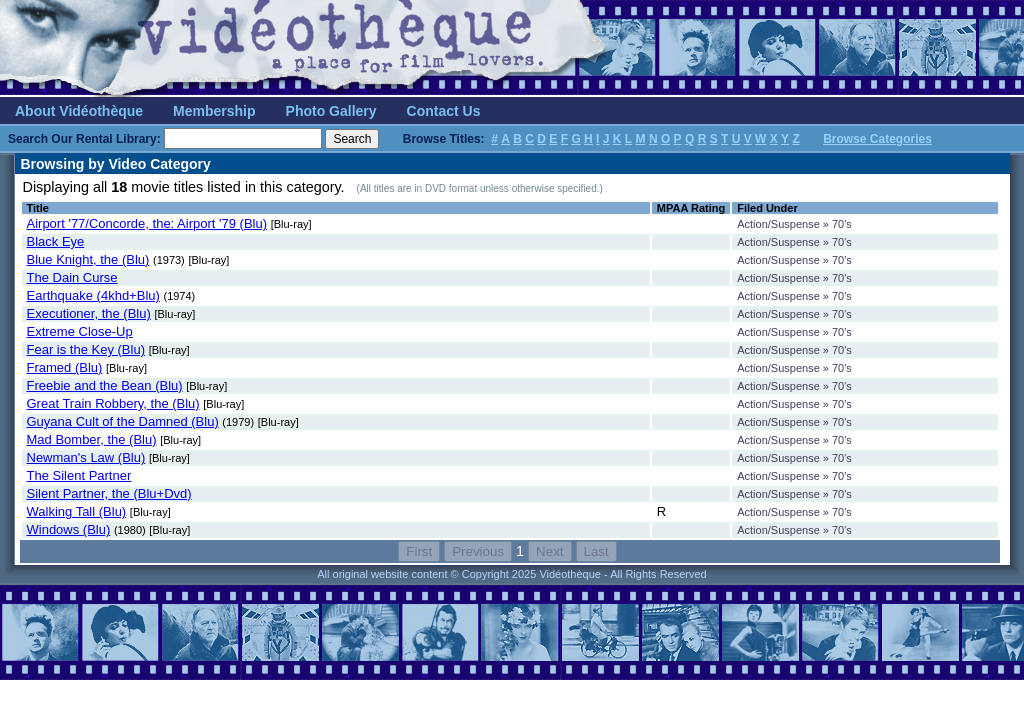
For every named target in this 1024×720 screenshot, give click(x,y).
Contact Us (444, 111)
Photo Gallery (331, 111)
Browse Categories (877, 139)
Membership (214, 111)
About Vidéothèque (79, 111)
